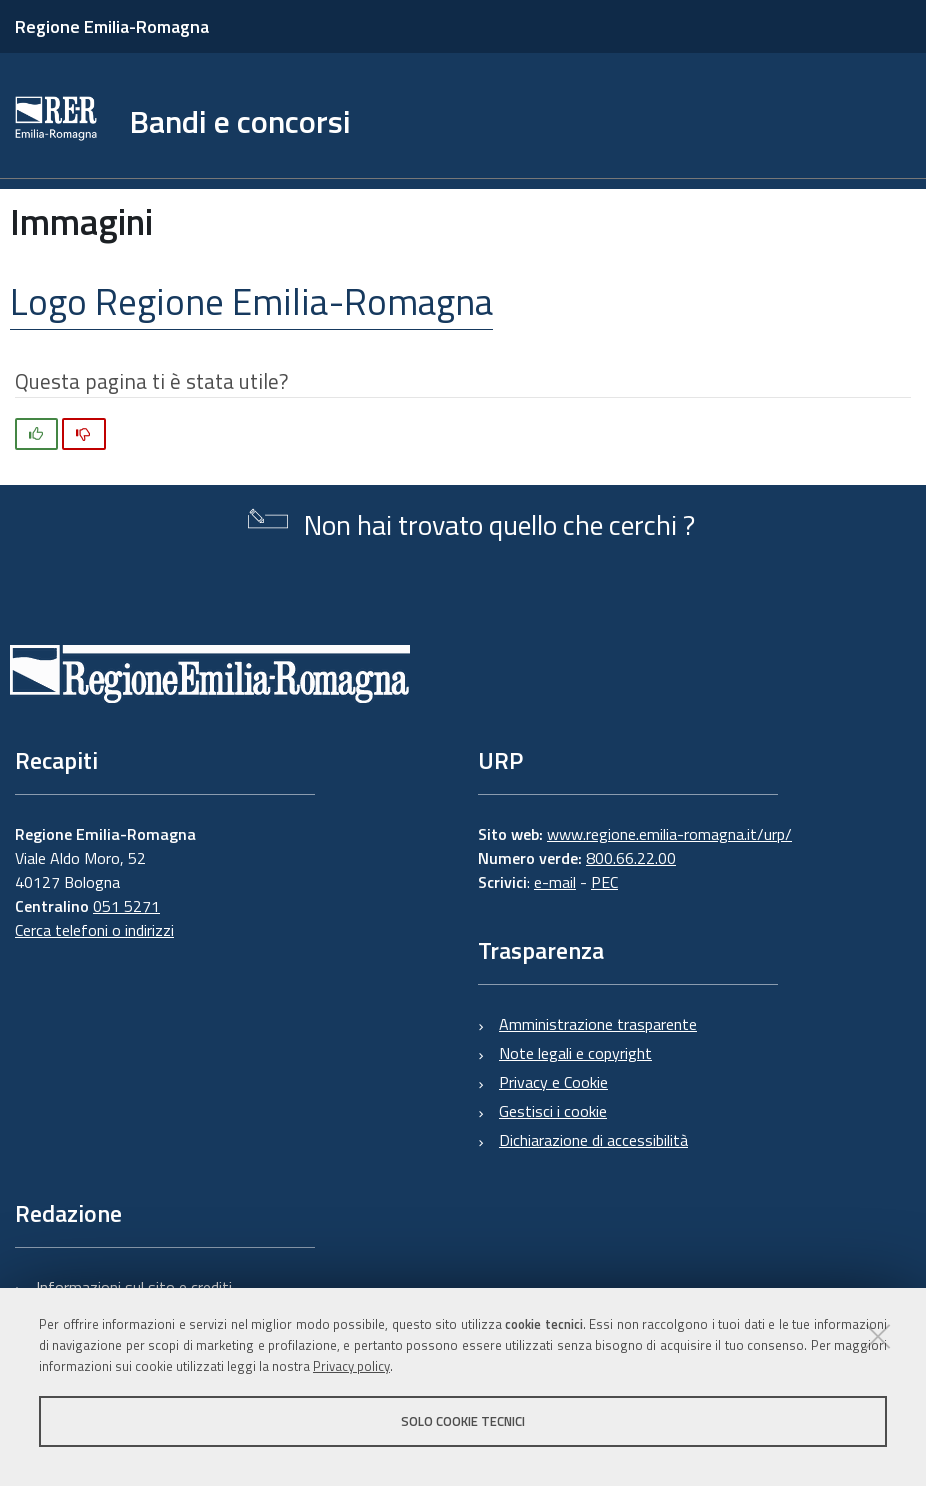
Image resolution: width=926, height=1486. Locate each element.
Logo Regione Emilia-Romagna (251, 301)
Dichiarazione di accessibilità (593, 1140)
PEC (604, 882)
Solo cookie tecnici (463, 1421)
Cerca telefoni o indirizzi (94, 930)
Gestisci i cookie (553, 1111)
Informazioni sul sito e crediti (134, 1287)
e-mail (555, 882)
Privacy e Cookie (553, 1082)
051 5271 (126, 906)
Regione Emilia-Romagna (112, 26)
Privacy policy (351, 1366)
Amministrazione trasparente (598, 1024)
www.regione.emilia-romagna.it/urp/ (669, 834)
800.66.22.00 (631, 858)
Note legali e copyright (575, 1053)
